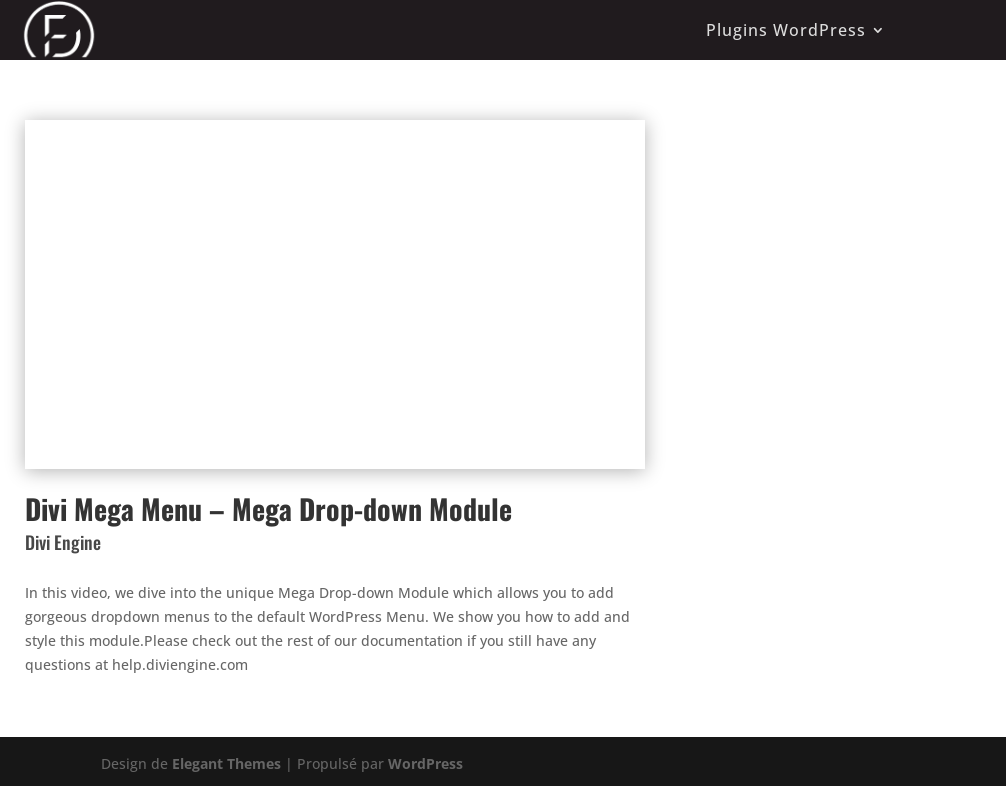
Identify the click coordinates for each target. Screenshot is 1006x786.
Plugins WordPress (786, 30)
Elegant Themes (226, 763)
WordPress (425, 763)
